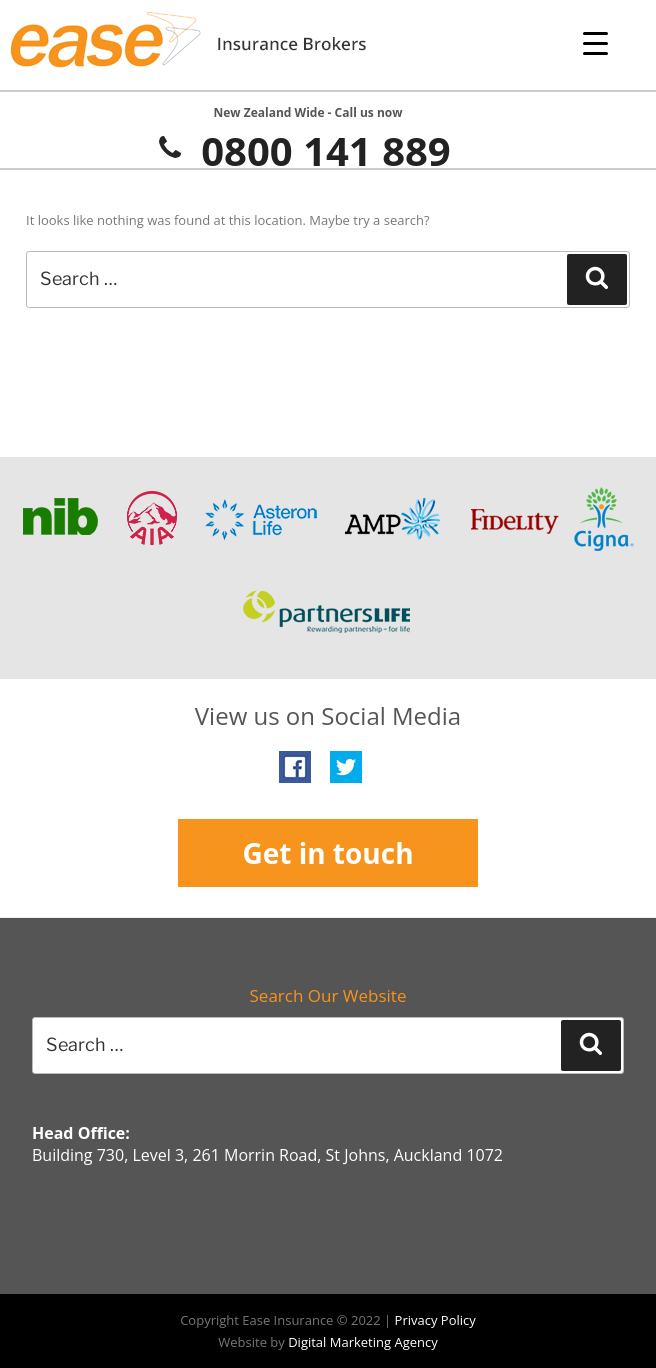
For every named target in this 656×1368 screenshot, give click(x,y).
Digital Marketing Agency (363, 1342)
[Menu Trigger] (595, 42)
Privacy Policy (435, 1320)
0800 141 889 (303, 150)
